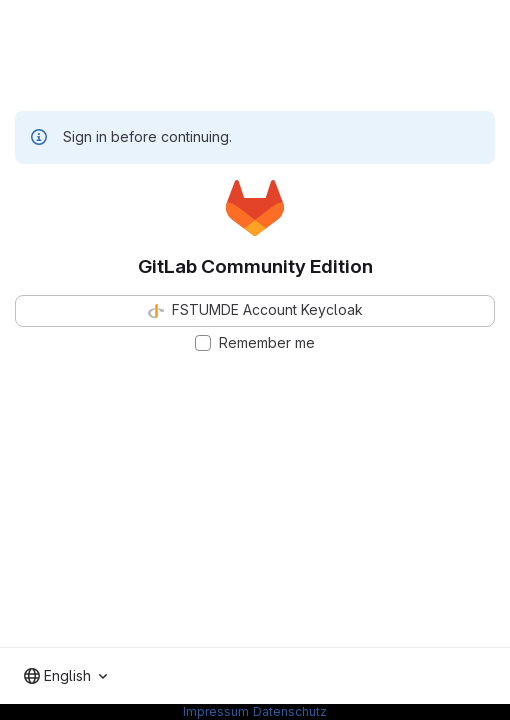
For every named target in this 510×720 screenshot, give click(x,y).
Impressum (216, 711)
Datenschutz (290, 711)
